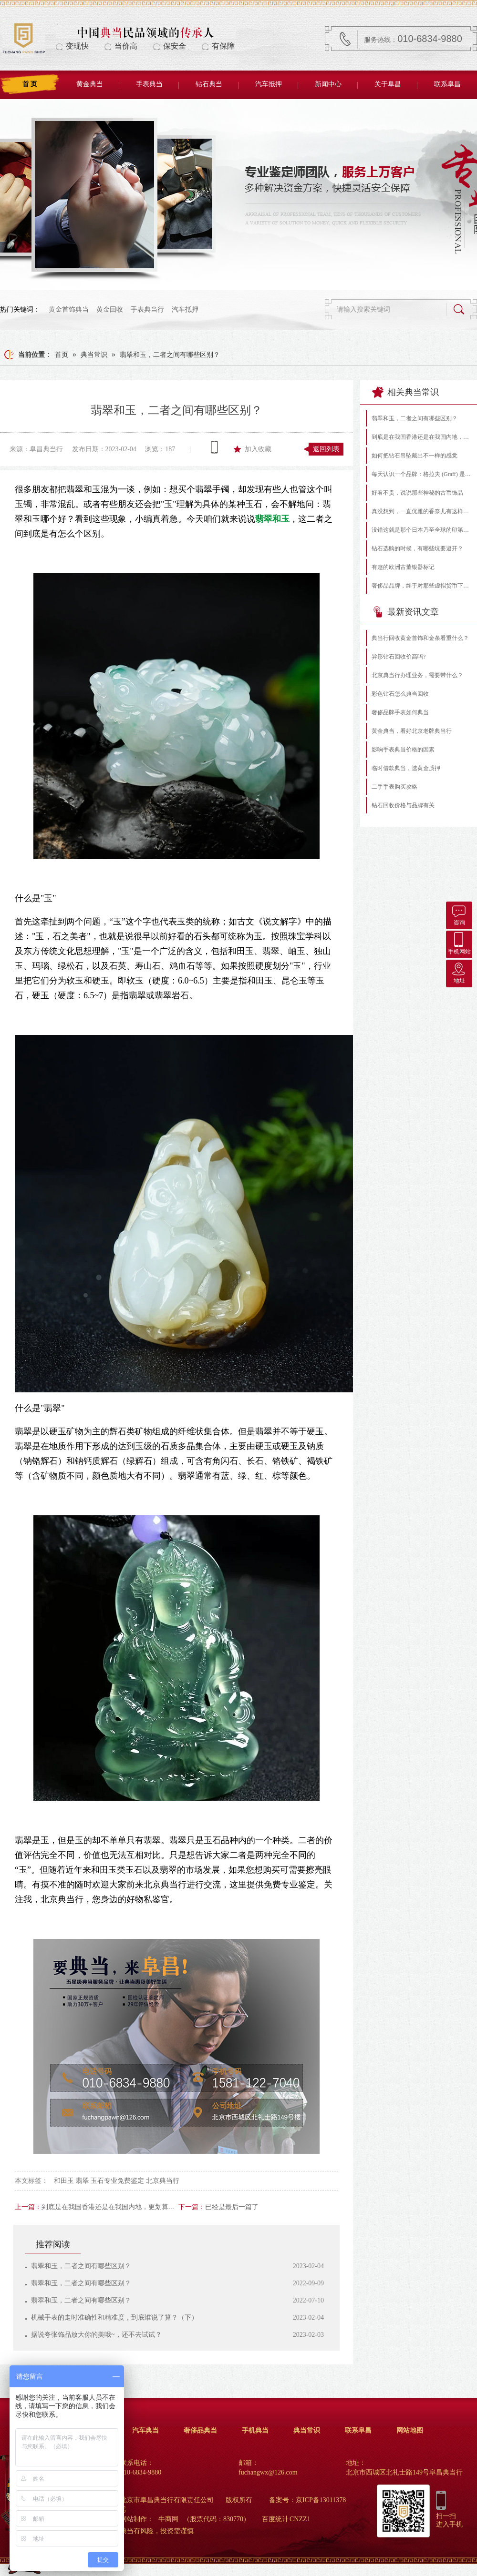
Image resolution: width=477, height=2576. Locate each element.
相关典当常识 (405, 392)
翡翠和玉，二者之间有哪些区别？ (170, 354)
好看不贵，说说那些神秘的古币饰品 (417, 492)
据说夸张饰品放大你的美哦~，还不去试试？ (96, 2334)
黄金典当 (89, 84)
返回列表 (326, 449)
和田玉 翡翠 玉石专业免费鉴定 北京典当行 (116, 2180)
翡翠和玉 (272, 519)
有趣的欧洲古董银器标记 (403, 567)
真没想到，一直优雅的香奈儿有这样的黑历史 (422, 511)
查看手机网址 (214, 447)
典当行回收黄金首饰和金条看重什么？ (420, 638)
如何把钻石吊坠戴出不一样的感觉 (414, 455)
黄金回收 (109, 309)
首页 (61, 354)
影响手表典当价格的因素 (403, 749)
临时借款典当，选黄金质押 (406, 768)
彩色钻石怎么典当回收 (400, 693)
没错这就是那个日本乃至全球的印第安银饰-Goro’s (422, 530)
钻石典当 (209, 84)
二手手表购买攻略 (394, 786)
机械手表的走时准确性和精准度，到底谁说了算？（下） (114, 2317)
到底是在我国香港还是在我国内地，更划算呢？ (111, 2207)
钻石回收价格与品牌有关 (403, 805)
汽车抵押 (268, 84)
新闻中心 (328, 84)
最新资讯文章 (405, 612)
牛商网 (168, 2519)
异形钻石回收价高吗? (398, 656)
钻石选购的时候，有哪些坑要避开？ (417, 548)
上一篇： (28, 2207)
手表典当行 (147, 309)
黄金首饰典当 (69, 309)
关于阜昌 (387, 84)
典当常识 (94, 354)
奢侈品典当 (200, 2430)
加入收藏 (258, 449)
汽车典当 (145, 2430)
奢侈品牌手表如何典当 (400, 712)
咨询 (459, 914)
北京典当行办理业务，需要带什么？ (417, 675)
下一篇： (191, 2207)
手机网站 (459, 943)
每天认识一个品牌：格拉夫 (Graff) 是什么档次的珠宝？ (422, 474)
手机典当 (255, 2430)
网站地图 (409, 2430)
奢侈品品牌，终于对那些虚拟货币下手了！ (422, 585)
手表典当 (149, 84)
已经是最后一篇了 (232, 2207)
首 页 (30, 84)
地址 (459, 972)
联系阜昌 (447, 84)
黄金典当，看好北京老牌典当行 (412, 731)
